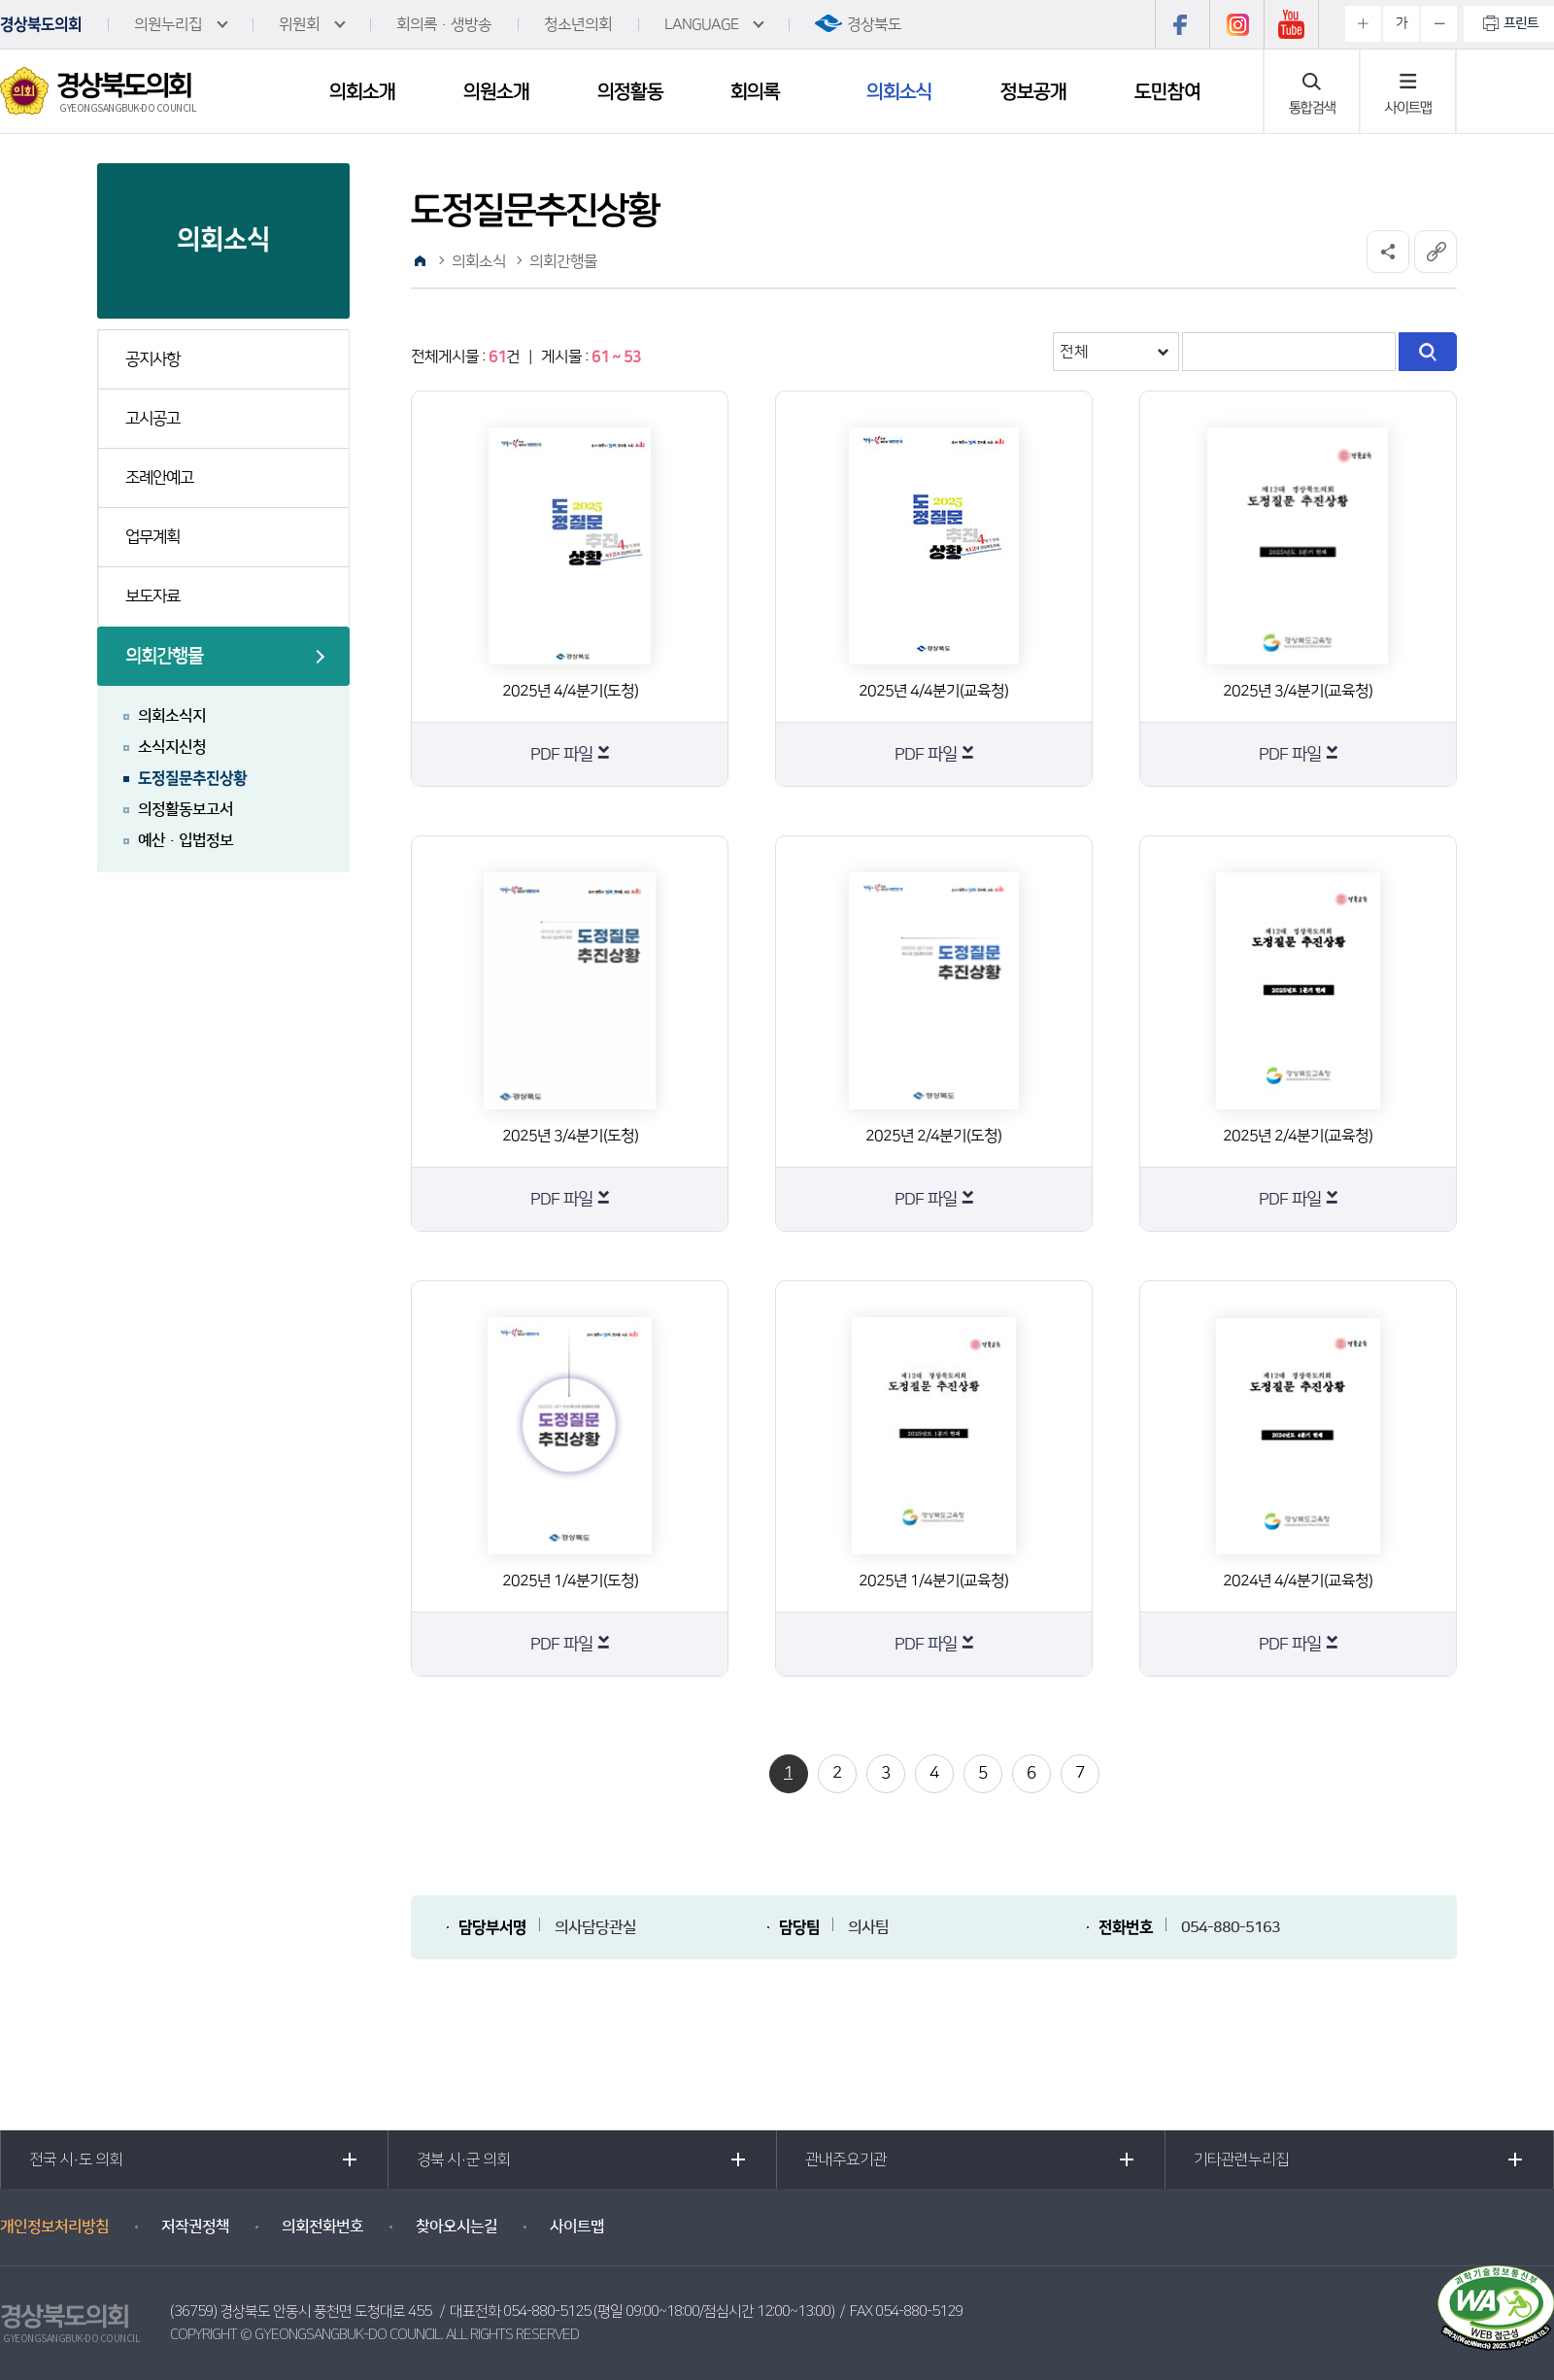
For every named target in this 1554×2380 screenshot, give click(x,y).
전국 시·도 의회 (75, 2159)
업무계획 (152, 537)
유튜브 (1291, 24)
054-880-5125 (547, 2311)
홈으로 (419, 261)
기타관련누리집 (1241, 2159)
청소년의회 (578, 24)
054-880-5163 (1230, 1927)
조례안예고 (159, 478)
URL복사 (1435, 251)
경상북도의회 (41, 24)
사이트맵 (1408, 107)
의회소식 (899, 91)
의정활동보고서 (185, 809)
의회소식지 (172, 716)
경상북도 (874, 24)
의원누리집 (168, 24)
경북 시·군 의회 (463, 2159)
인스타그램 (1236, 24)
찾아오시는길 (456, 2226)
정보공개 (1033, 91)
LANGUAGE (701, 24)
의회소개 (362, 91)
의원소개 (496, 91)
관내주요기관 (846, 2159)
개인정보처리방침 (54, 2226)
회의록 (755, 91)
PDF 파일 (561, 755)
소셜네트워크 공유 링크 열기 (1388, 251)
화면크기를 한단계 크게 (1363, 24)
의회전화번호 (322, 2226)
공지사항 (152, 359)
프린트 (1520, 23)
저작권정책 (195, 2226)
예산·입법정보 (185, 840)
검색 (1428, 351)
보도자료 (152, 596)
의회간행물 (164, 656)
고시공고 (152, 418)
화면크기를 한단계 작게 (1439, 24)
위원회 (299, 24)
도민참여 (1167, 91)
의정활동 (630, 91)
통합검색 (1312, 107)
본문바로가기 (0, 0)
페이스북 (1182, 24)
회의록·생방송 (443, 24)
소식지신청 (172, 747)
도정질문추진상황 (192, 778)
